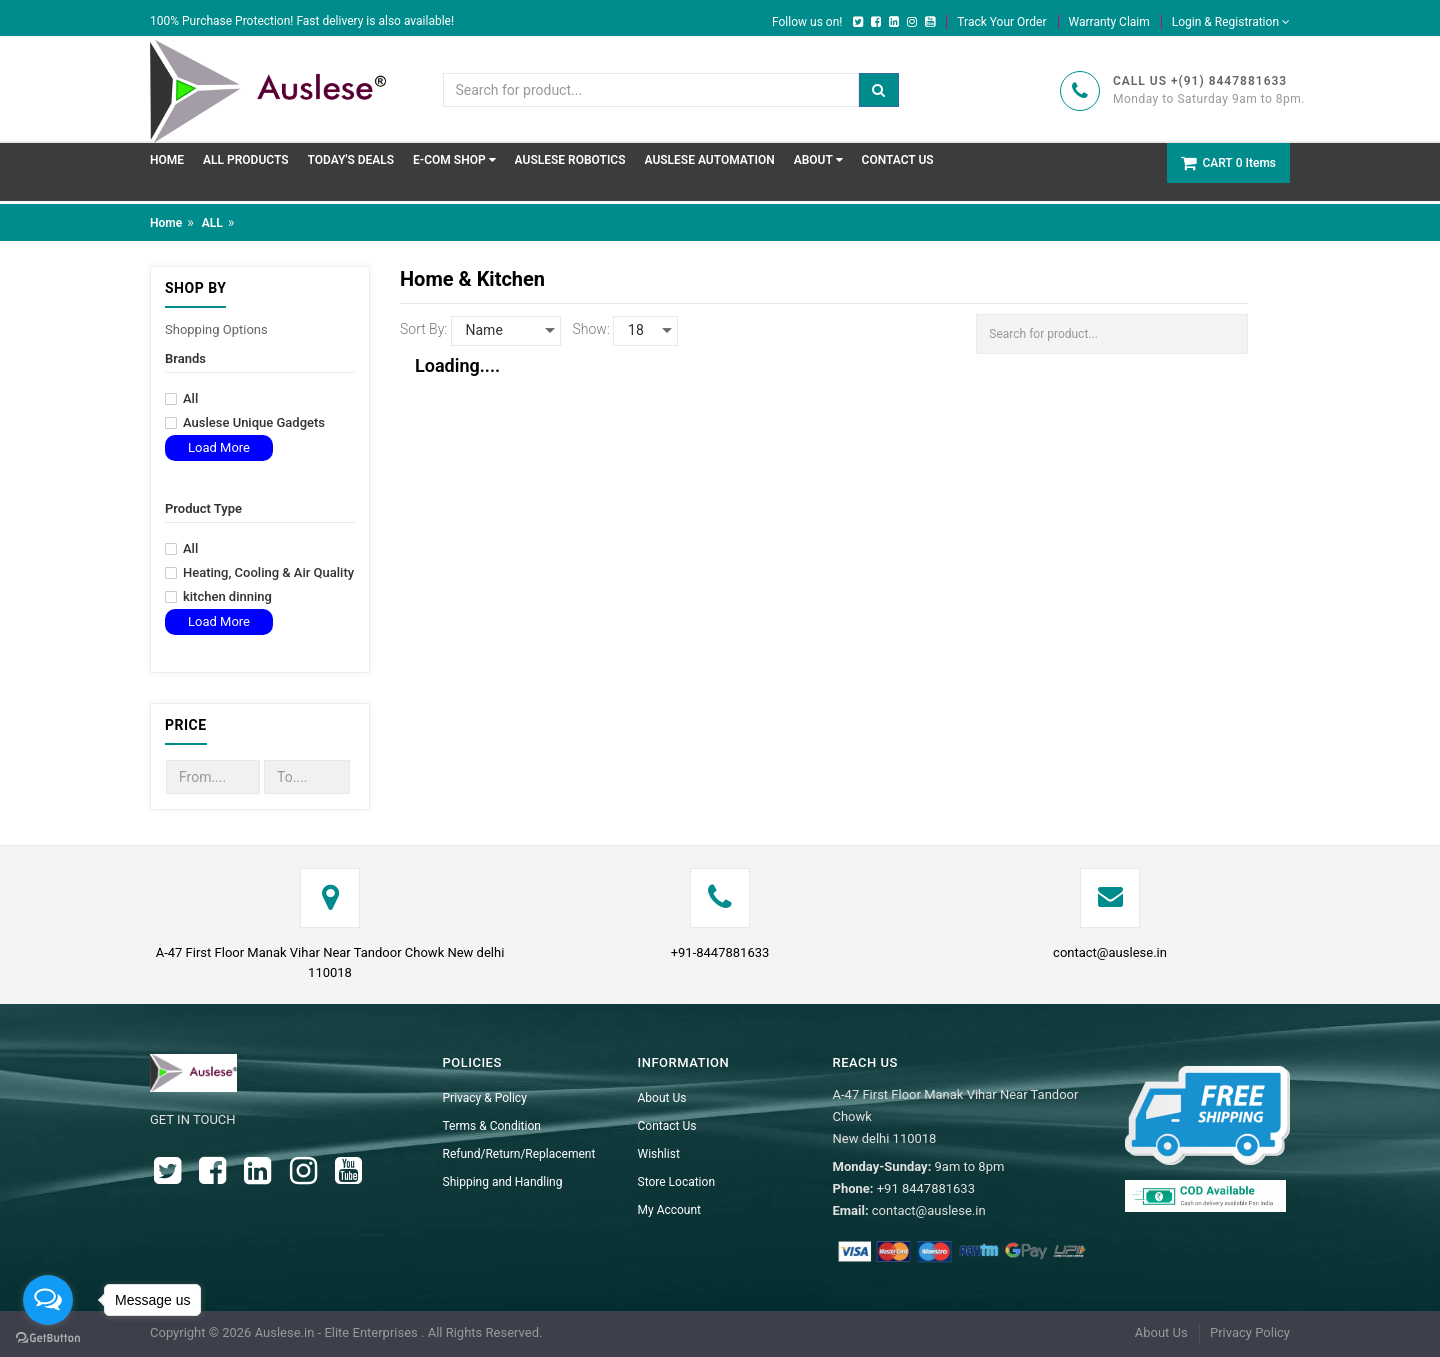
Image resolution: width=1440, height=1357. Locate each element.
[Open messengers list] (48, 1300)
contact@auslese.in (1110, 952)
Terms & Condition (492, 1126)
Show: (591, 329)
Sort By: (423, 329)
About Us (662, 1098)
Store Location (677, 1182)
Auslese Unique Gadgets (245, 423)
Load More (219, 447)
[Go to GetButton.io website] (48, 1337)
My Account (670, 1210)
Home (166, 223)
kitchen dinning (218, 597)
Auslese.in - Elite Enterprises (338, 1332)
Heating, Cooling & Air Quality (259, 573)
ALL (212, 223)
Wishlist (659, 1154)
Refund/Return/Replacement (519, 1154)
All (181, 399)
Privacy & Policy (485, 1098)
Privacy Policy (1250, 1332)
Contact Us (667, 1126)
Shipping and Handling (503, 1182)
